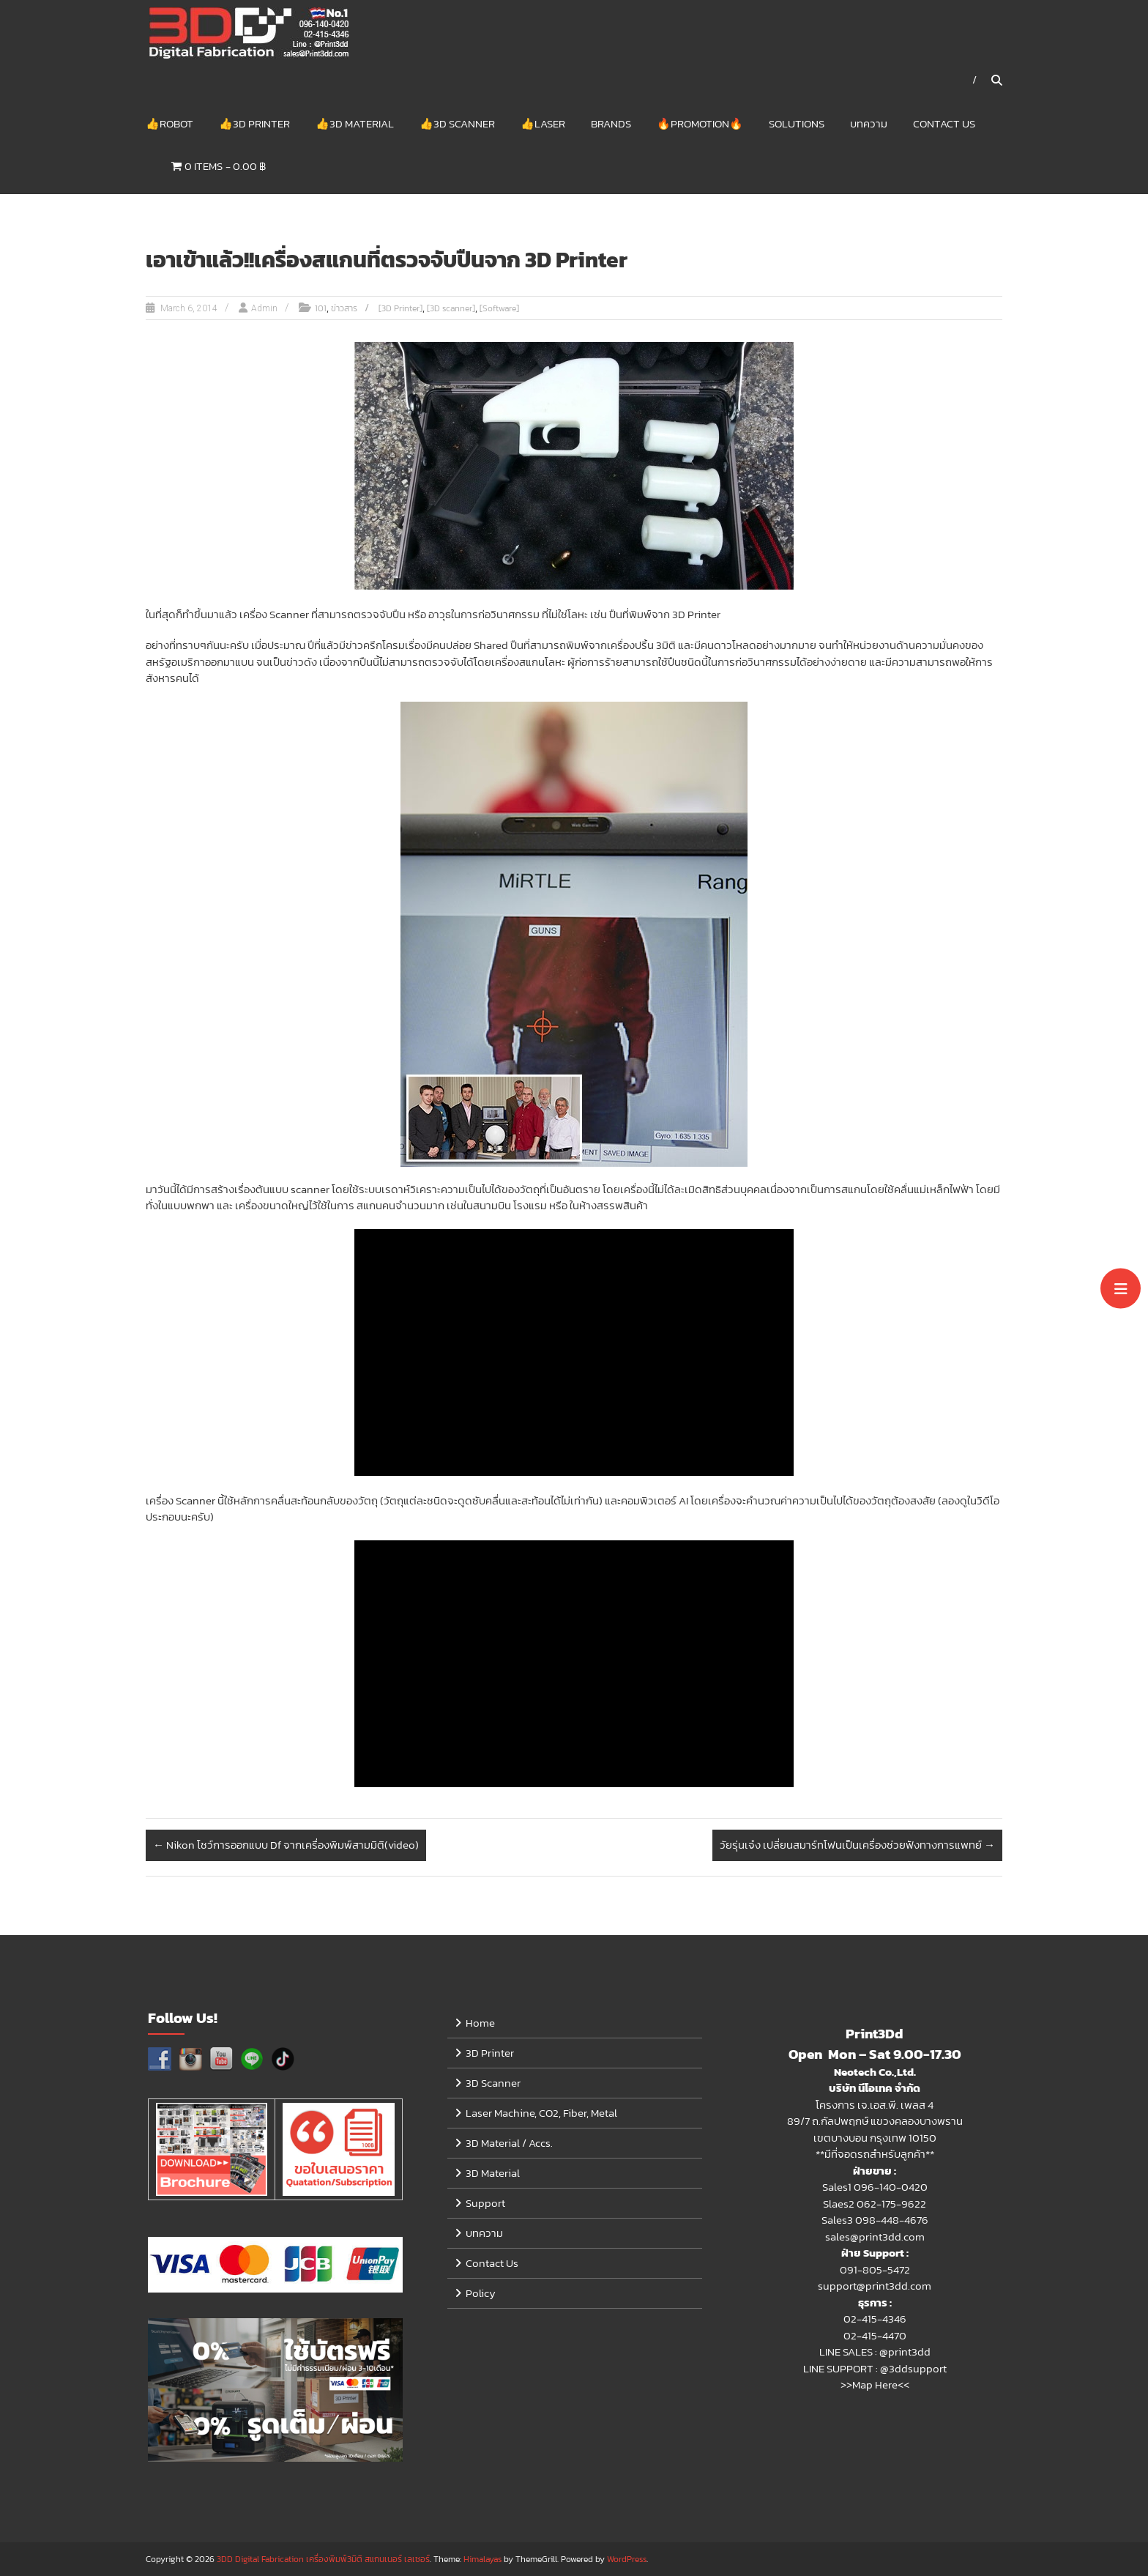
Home (480, 2023)
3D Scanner (493, 2083)
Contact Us (944, 123)
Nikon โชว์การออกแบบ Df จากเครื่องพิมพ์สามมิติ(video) (286, 1845)
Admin (264, 309)
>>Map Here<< (874, 2385)
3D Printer (490, 2053)
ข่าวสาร (344, 309)
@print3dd (905, 2352)
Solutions (796, 123)
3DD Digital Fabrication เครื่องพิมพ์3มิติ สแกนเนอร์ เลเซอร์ (323, 2559)
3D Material (493, 2173)
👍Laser (543, 123)
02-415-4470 (874, 2336)
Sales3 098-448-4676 (874, 2220)
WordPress (626, 2559)
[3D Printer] (400, 309)
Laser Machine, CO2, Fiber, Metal (541, 2113)
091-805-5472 (875, 2270)
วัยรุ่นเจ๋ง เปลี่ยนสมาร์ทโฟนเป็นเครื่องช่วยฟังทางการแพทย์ (857, 1845)
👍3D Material (355, 123)
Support (485, 2203)
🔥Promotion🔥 (700, 123)
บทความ (868, 123)
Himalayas (482, 2559)
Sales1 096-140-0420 (875, 2187)
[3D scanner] (451, 309)
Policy (481, 2293)
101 (321, 309)
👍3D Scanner (457, 123)
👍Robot (169, 123)
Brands (611, 123)
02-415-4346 (874, 2319)
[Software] (499, 309)
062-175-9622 (891, 2204)
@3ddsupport (913, 2369)
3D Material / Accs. (509, 2143)
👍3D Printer (254, 123)
